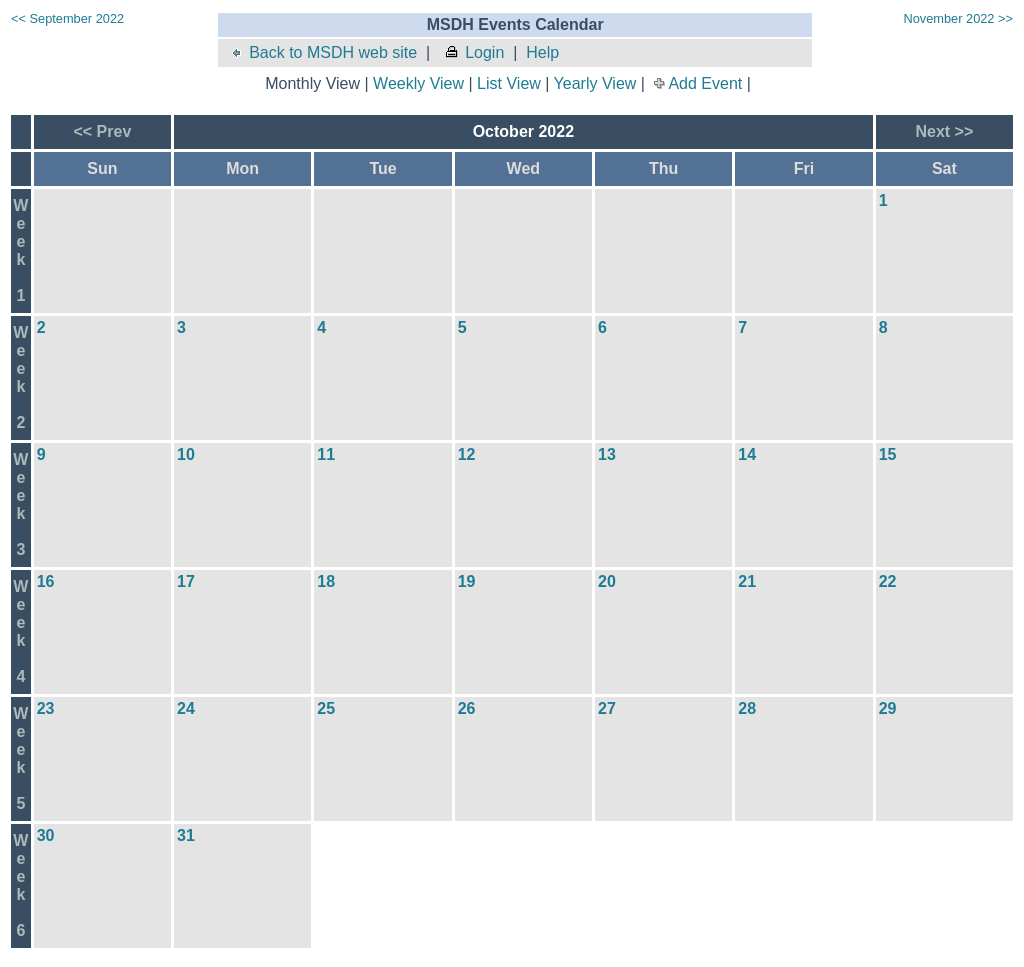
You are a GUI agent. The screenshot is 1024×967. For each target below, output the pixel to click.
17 (186, 581)
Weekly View (418, 83)
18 (326, 581)
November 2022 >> (958, 18)
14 (747, 454)
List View (509, 83)
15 (888, 454)
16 (46, 581)
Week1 (20, 250)
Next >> (944, 131)
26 (467, 708)
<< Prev (102, 131)
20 (607, 581)
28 (747, 708)
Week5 (20, 758)
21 (747, 581)
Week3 (20, 504)
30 (46, 835)
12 (467, 454)
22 (888, 581)
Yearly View (595, 83)
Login (474, 52)
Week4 (20, 631)
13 (607, 454)
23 (46, 708)
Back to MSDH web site (322, 52)
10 (186, 454)
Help (542, 52)
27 (607, 708)
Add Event (705, 83)
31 (186, 835)
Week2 (20, 377)
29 (888, 708)
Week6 (20, 885)
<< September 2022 (67, 18)
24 (186, 708)
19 (467, 581)
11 (326, 454)
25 (326, 708)
